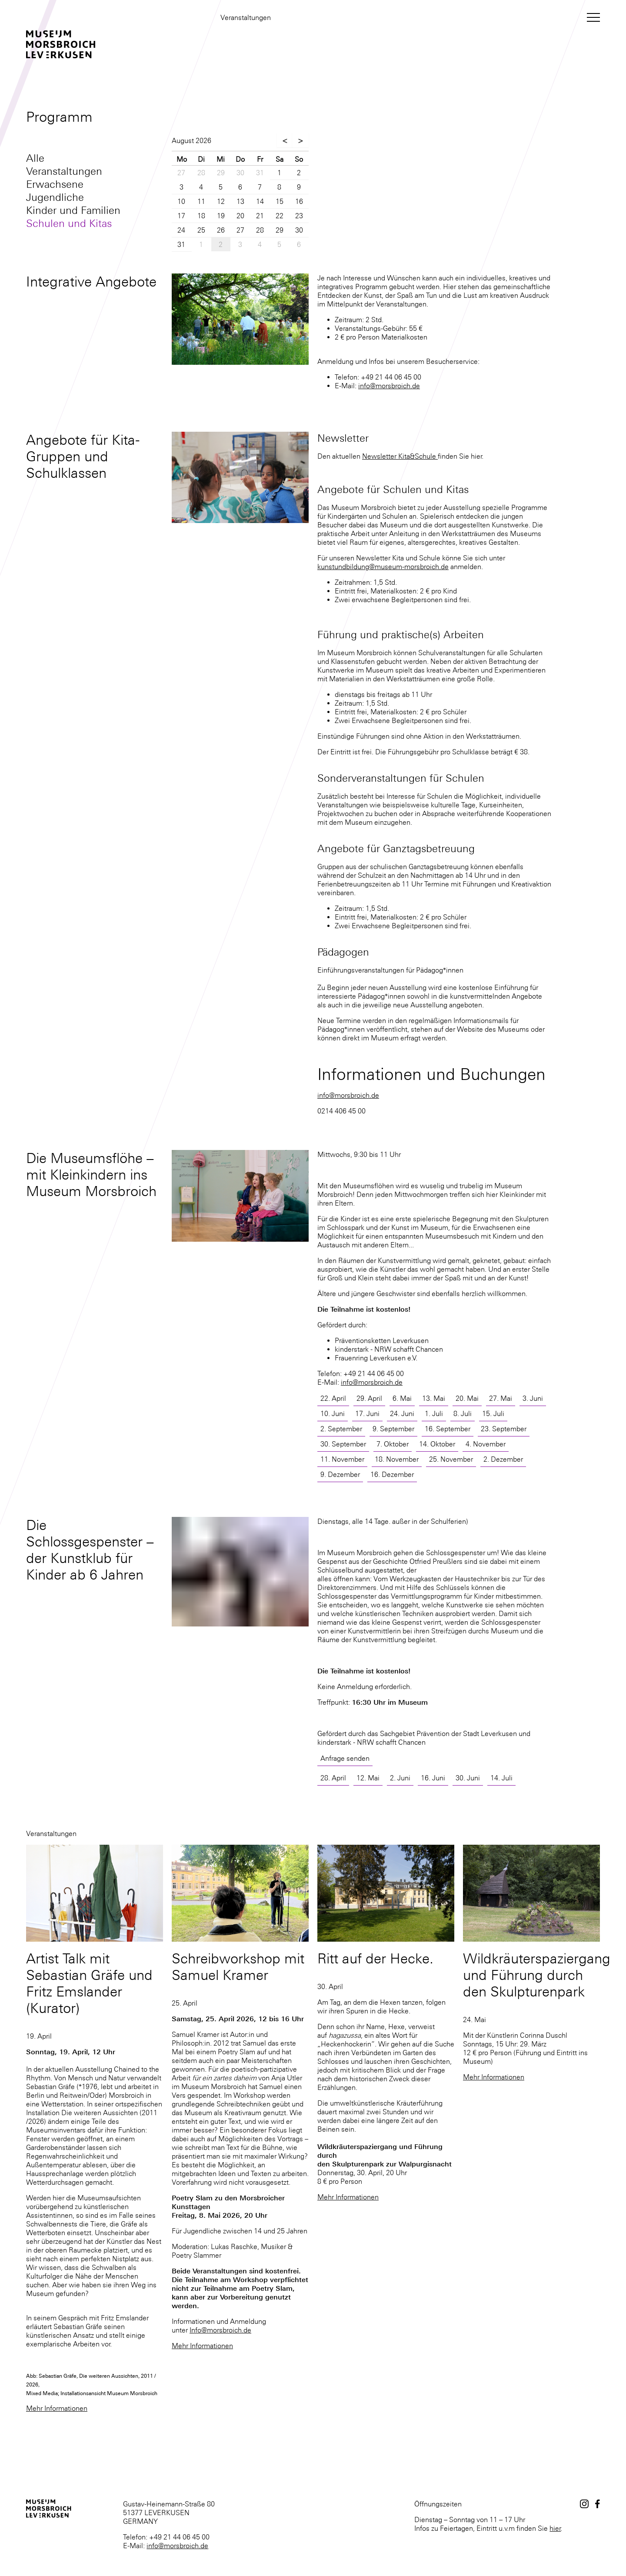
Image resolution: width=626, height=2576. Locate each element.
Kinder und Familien (73, 210)
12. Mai (368, 1778)
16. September (447, 1429)
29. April (369, 1398)
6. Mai (402, 1398)
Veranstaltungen (64, 171)
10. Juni (332, 1413)
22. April (333, 1398)
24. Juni (402, 1413)
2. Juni (400, 1778)
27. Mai (500, 1398)
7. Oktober (392, 1444)
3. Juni (533, 1398)
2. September (341, 1429)
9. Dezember (340, 1474)
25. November (451, 1459)
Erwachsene (54, 184)
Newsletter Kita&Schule (400, 456)
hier (555, 2528)
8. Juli (462, 1413)
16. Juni (433, 1778)
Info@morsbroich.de (220, 2330)
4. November (486, 1444)
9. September (393, 1429)
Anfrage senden (345, 1758)
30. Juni (468, 1778)
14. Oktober (437, 1444)
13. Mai (433, 1398)
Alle (35, 158)
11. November (342, 1459)
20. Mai (467, 1398)
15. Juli (493, 1413)
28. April (333, 1778)
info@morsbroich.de (389, 386)
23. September (503, 1429)
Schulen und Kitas (69, 223)
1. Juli (434, 1413)
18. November (397, 1459)
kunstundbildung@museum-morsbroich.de (383, 566)
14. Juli (501, 1778)
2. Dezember (503, 1459)
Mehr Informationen (56, 2408)
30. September (343, 1444)
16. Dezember (392, 1474)
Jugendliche (55, 197)
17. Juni (367, 1413)
